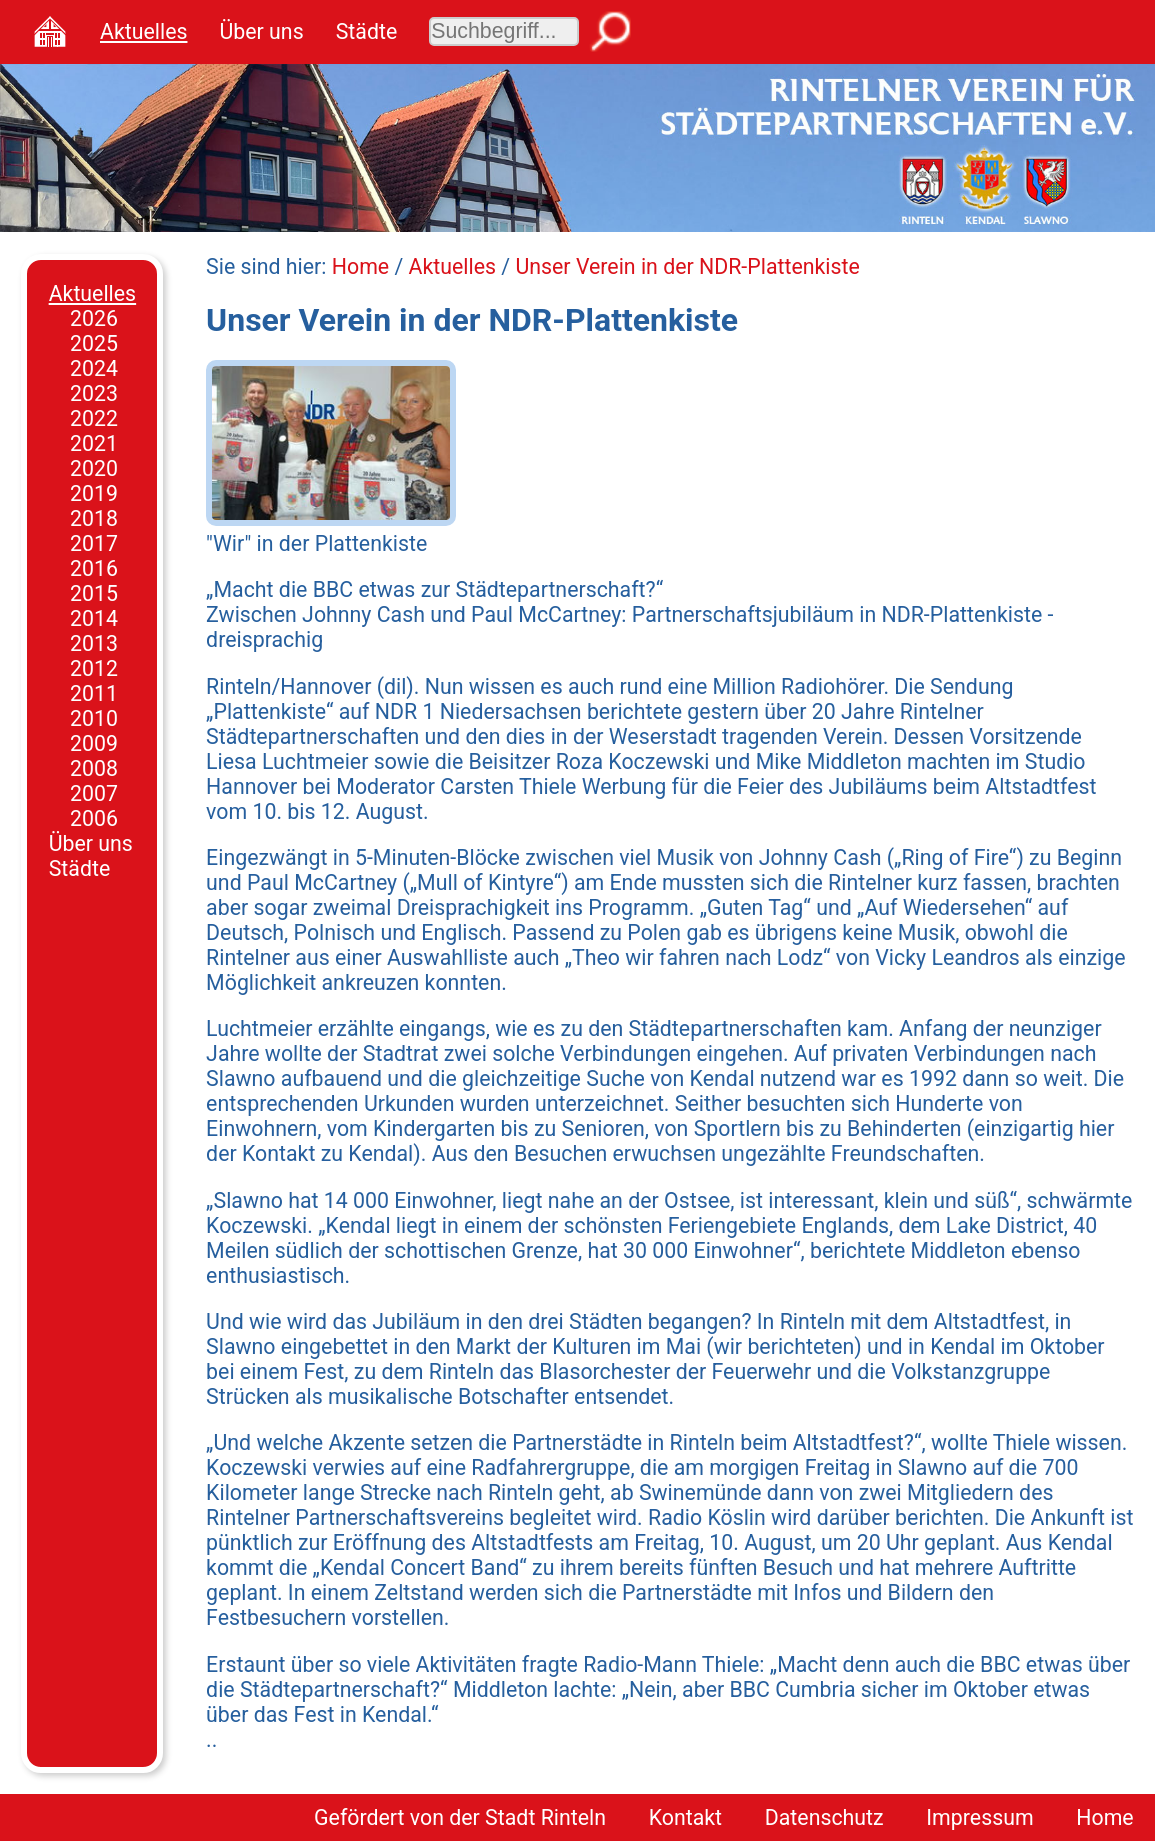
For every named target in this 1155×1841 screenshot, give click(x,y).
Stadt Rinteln (545, 1817)
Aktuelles (143, 31)
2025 (94, 343)
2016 (94, 568)
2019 (94, 493)
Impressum (979, 1817)
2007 (94, 793)
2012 (94, 668)
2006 (94, 818)
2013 (94, 643)
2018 (94, 518)
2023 (94, 393)
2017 (94, 543)
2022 (94, 418)
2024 (94, 368)
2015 (94, 593)
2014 (94, 618)
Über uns (261, 31)
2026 (94, 318)
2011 (94, 693)
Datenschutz (824, 1817)
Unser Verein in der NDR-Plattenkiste (687, 266)
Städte (367, 31)
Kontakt (685, 1817)
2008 (94, 768)
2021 (94, 443)
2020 (94, 468)
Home (360, 266)
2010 (94, 718)
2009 (94, 743)
